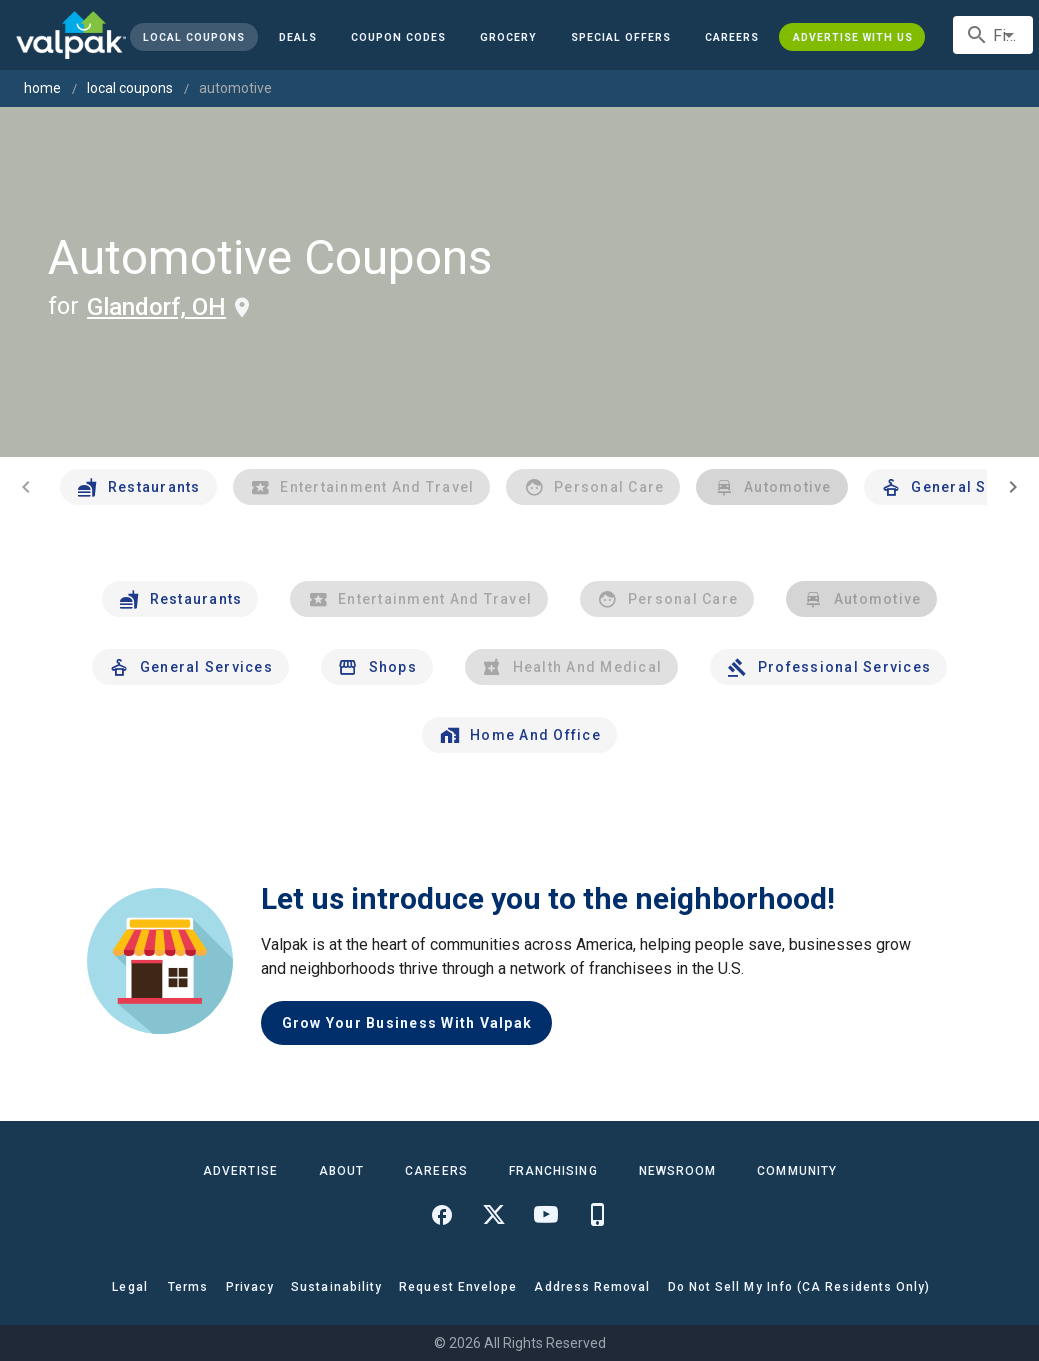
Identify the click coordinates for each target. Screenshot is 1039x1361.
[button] (621, 37)
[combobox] (993, 35)
